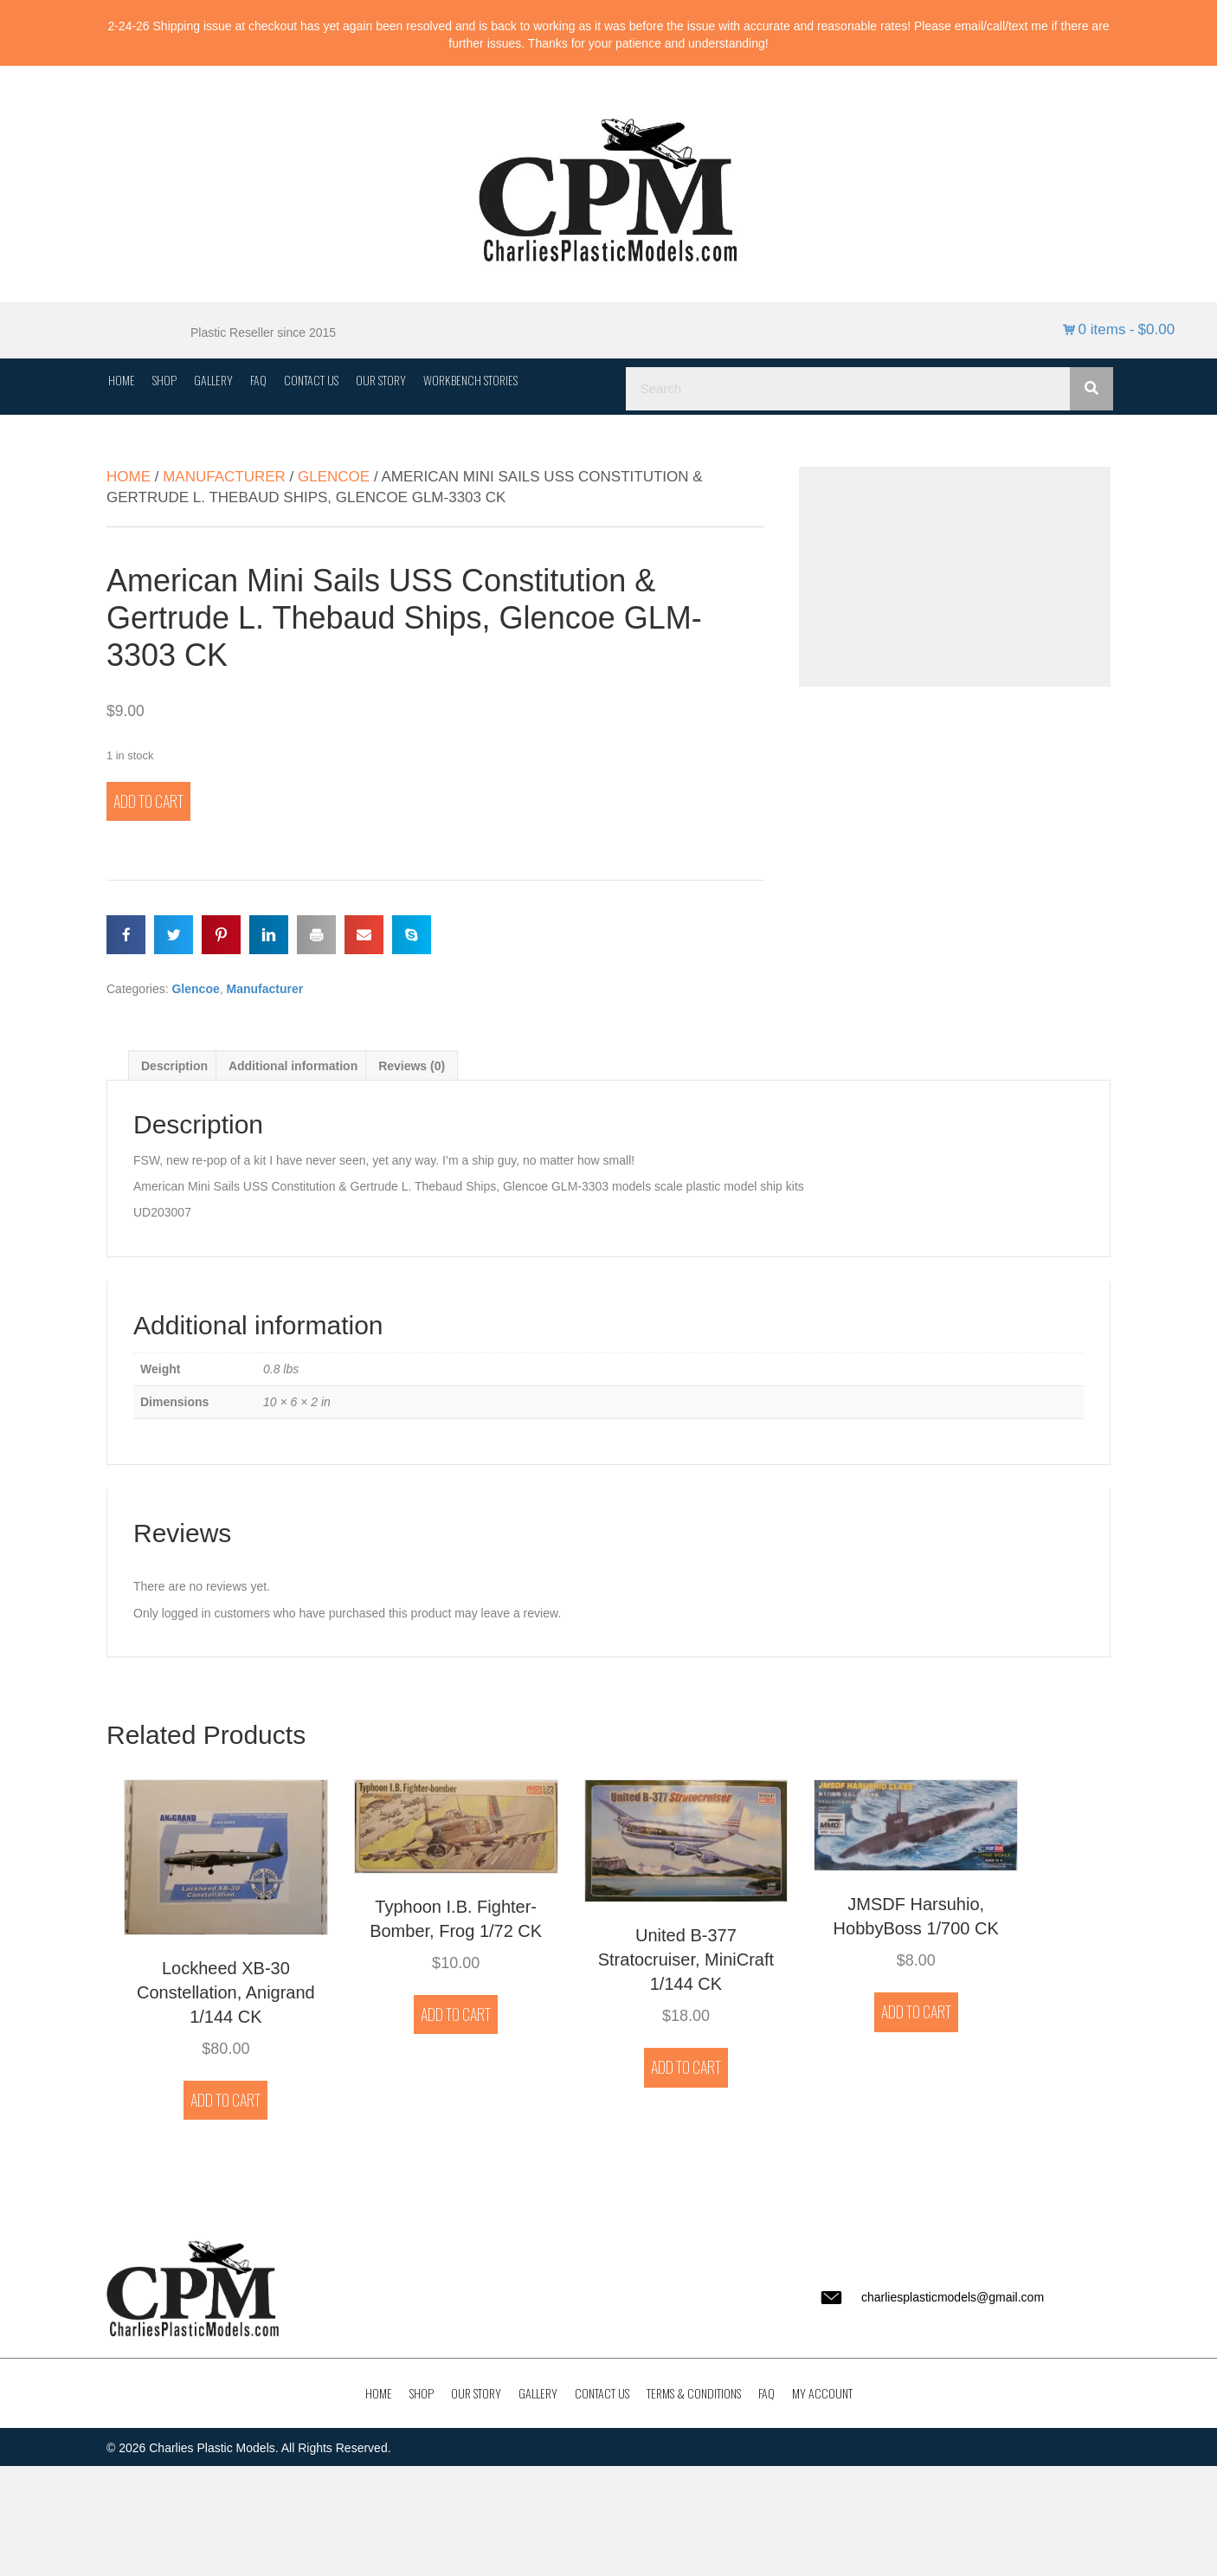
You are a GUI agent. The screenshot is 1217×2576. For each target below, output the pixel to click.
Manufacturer (224, 476)
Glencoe (334, 476)
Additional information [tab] (293, 1066)
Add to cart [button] (225, 2100)
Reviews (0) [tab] (411, 1066)
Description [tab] (174, 1066)
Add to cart (148, 801)
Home (128, 476)
